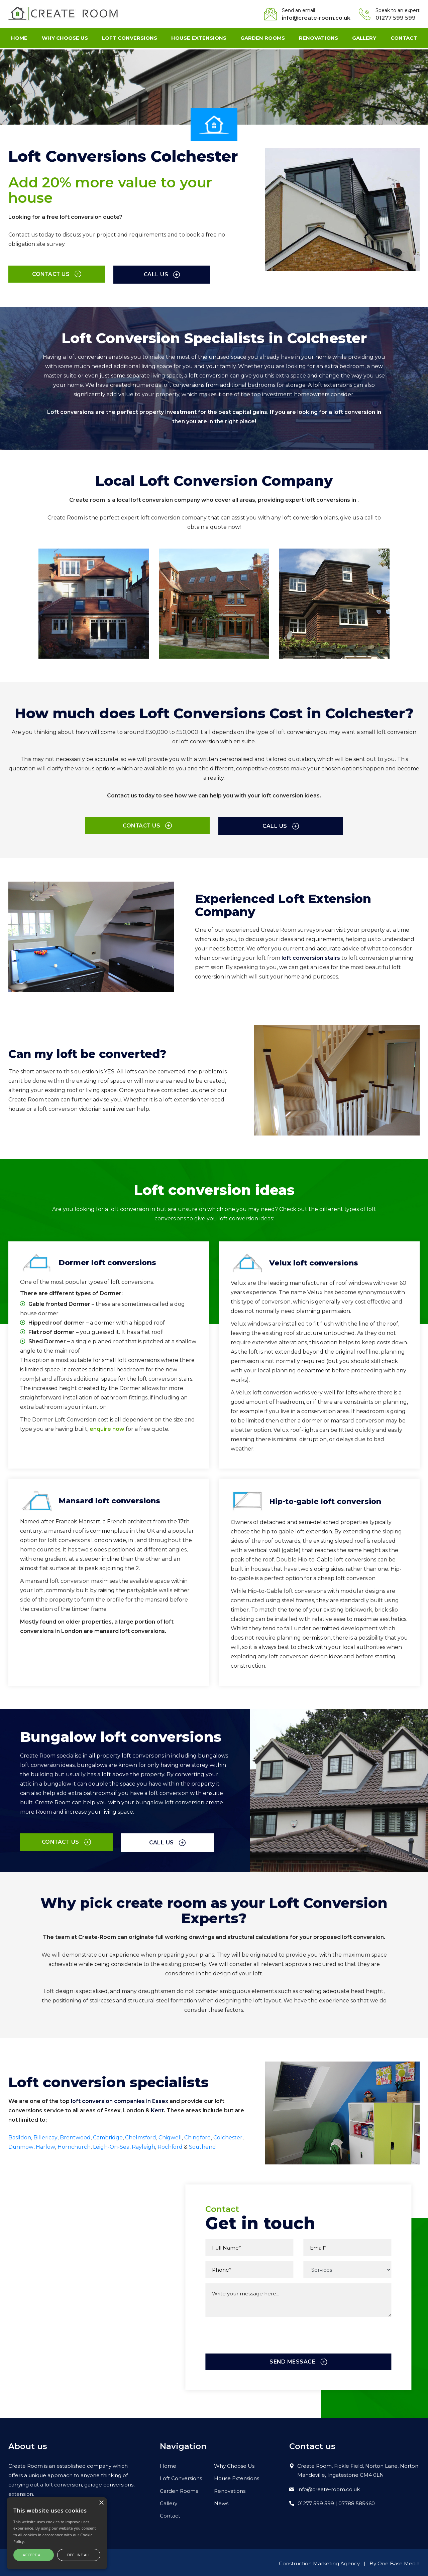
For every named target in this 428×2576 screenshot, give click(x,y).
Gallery (364, 38)
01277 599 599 (396, 18)
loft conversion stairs (311, 956)
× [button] (101, 2503)
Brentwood (75, 2135)
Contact (403, 38)
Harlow (45, 2144)
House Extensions (198, 38)
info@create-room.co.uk (316, 18)
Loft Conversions (129, 38)
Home (20, 38)
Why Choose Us (65, 38)
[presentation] (256, 2345)
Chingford (197, 2135)
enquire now (107, 1427)
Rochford (170, 2144)
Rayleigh (143, 2144)
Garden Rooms (262, 38)
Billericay (45, 2135)
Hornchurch (74, 2144)
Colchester (228, 2135)
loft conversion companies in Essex (119, 2099)
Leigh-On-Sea (111, 2144)
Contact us (43, 274)
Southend (203, 2144)
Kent (157, 2108)
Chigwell (170, 2135)
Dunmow (20, 2144)
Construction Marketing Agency (319, 2561)
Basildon (19, 2135)
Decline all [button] (79, 2554)
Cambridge (107, 2135)
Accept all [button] (33, 2554)
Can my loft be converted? (93, 1052)
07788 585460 (356, 2501)
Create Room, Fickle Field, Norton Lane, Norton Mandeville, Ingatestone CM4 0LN (358, 2468)
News (221, 2501)
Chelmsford (140, 2135)
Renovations (318, 38)
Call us (123, 274)
